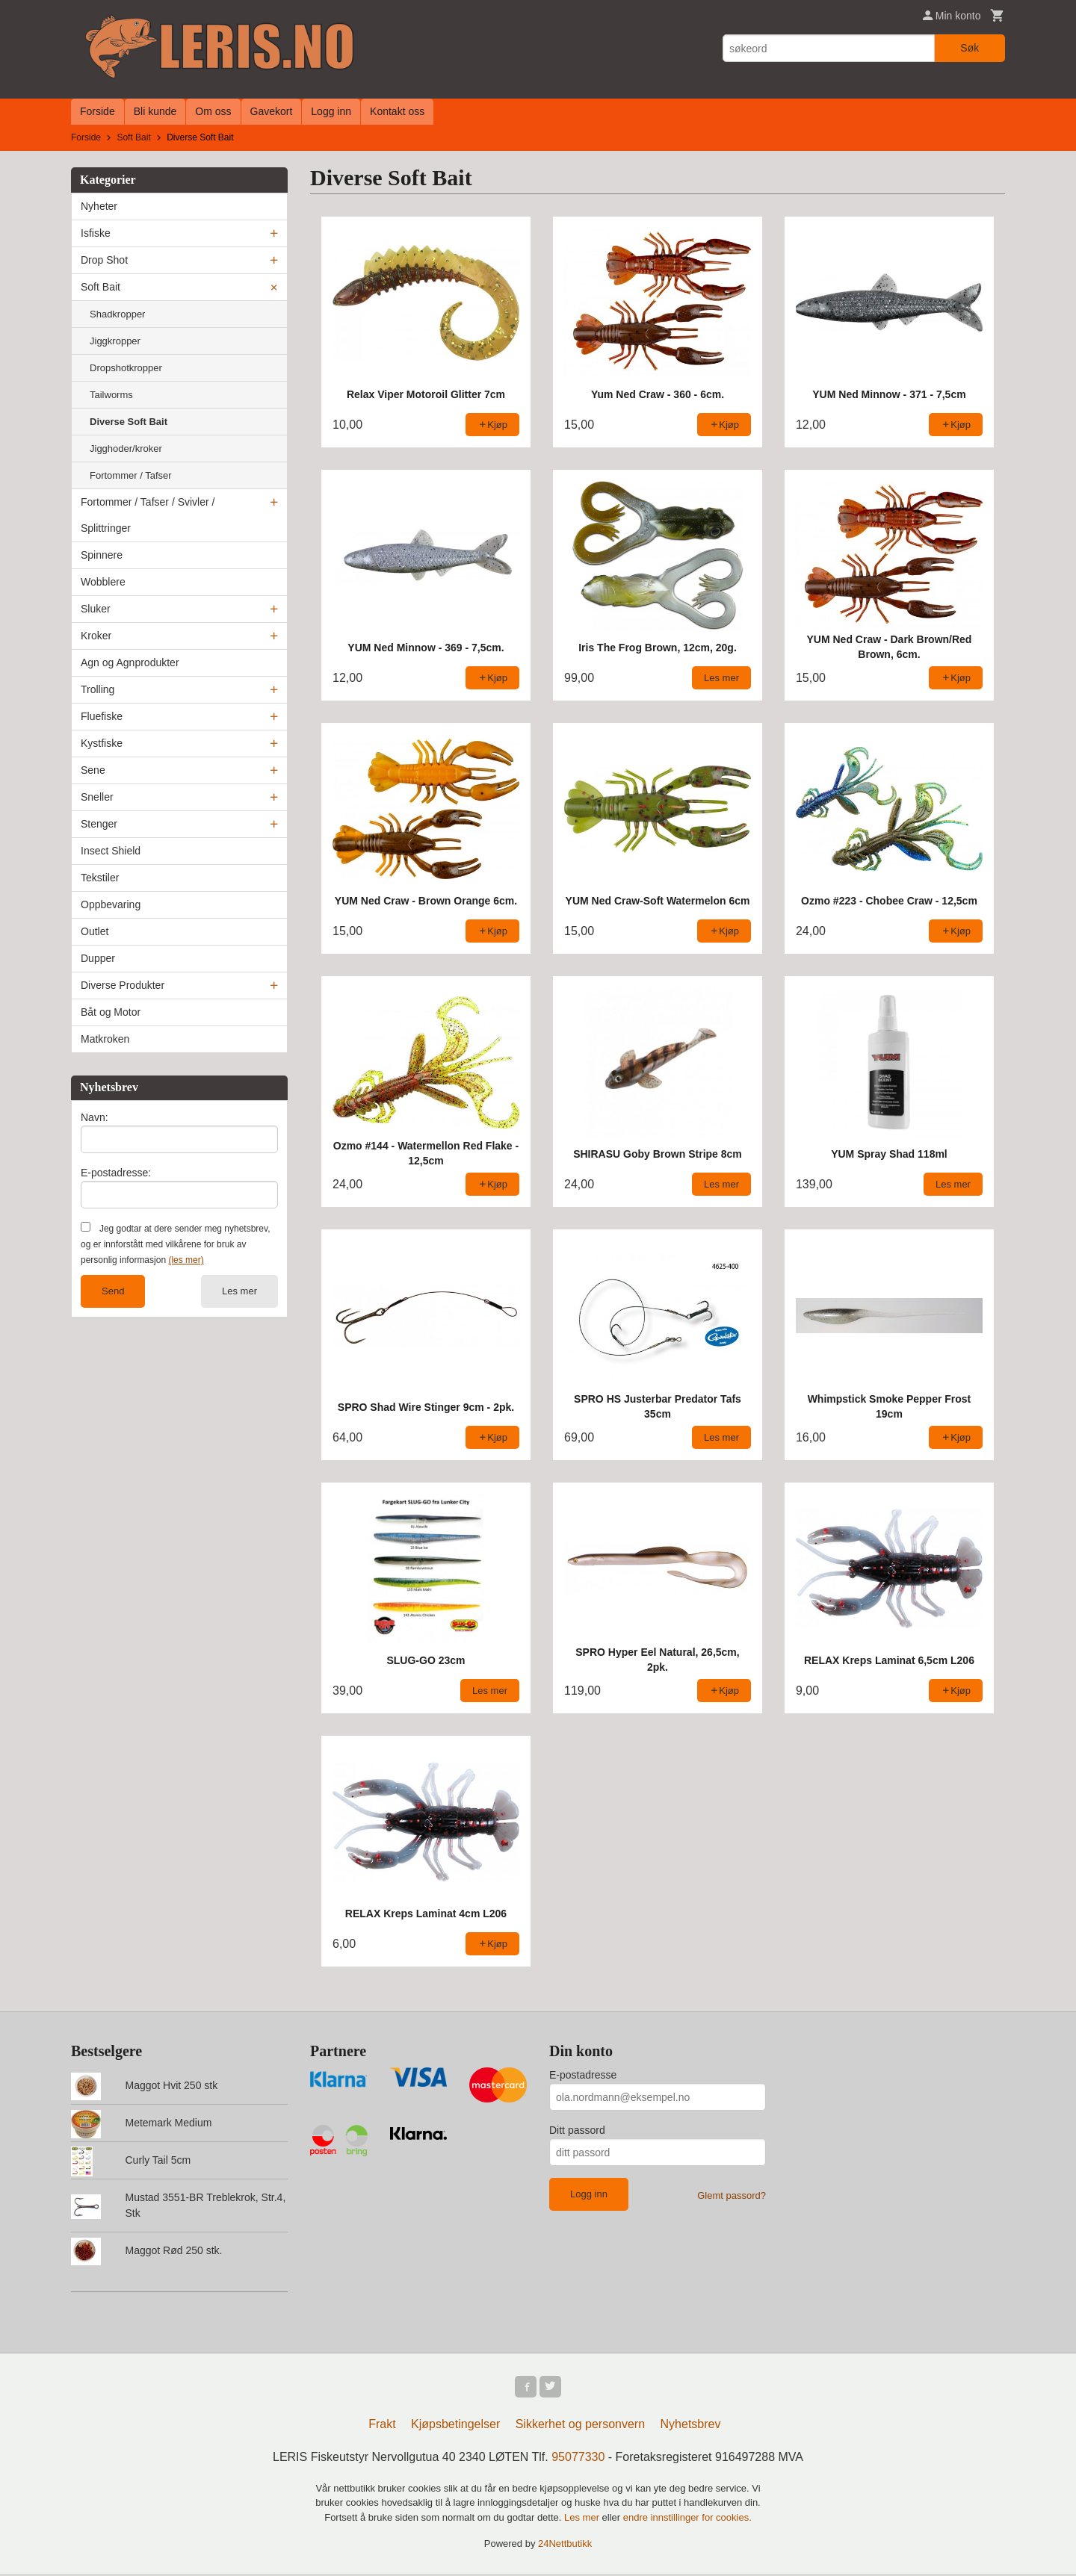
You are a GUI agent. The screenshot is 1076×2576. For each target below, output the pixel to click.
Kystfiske (102, 743)
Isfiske (96, 233)
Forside (97, 111)
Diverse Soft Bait (128, 421)
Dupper (98, 958)
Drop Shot (104, 260)
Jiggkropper (115, 341)
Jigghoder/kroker (126, 448)
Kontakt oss (397, 111)
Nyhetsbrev (691, 2426)
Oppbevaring (110, 904)
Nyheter (99, 206)
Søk (969, 48)
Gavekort (271, 111)
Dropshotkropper (126, 367)
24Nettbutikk (565, 2546)
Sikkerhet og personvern (580, 2426)
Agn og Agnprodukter (130, 662)
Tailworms (111, 394)
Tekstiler (100, 878)
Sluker (96, 609)
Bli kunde (155, 111)
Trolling (97, 689)
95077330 (578, 2459)
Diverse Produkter (122, 985)
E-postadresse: (116, 1173)
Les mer (239, 1291)
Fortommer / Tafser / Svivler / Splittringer (147, 515)
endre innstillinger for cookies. (687, 2519)
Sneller (97, 797)
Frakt (381, 2426)
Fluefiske (102, 716)
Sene (93, 770)
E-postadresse (582, 2075)
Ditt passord (577, 2130)
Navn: (94, 1117)
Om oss (213, 111)
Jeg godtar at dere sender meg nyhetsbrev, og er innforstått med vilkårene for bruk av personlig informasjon (175, 1244)
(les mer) (185, 1260)
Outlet (94, 931)
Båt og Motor (110, 1012)
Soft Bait (100, 287)
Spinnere (102, 555)
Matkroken (105, 1039)
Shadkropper (117, 314)
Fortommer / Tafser (131, 475)
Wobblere (103, 582)
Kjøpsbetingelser (455, 2426)
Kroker (96, 636)
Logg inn (331, 111)
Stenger (99, 824)
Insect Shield (110, 851)
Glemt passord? (731, 2195)
